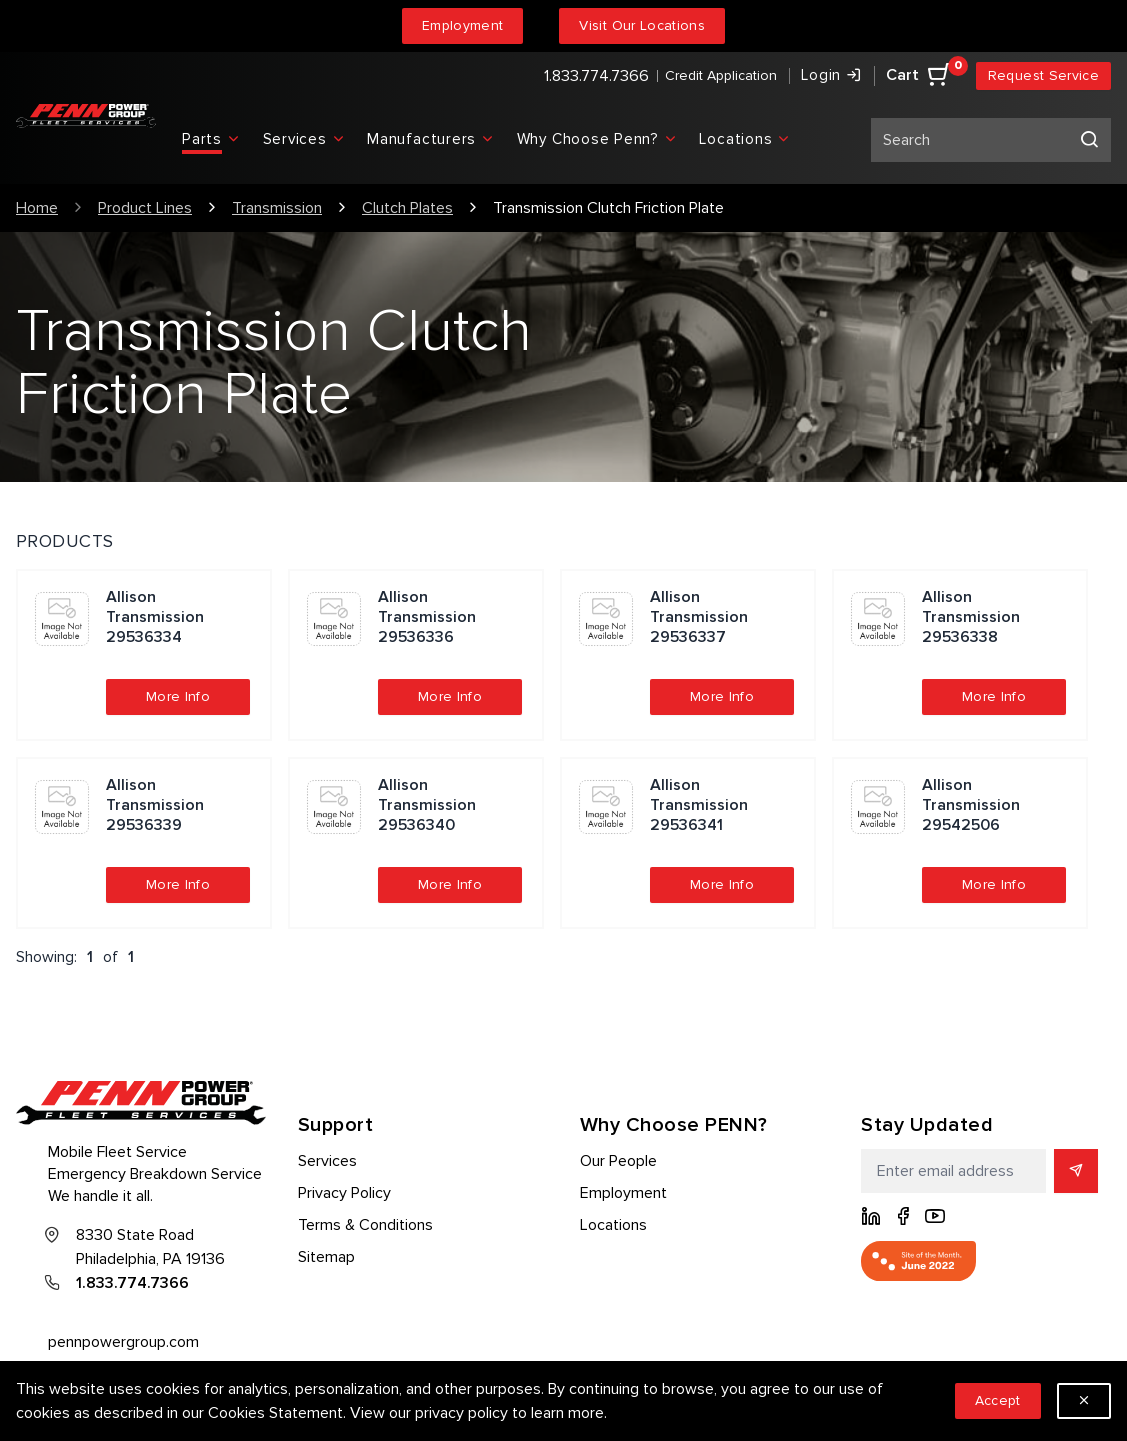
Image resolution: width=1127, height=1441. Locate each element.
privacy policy (461, 1413)
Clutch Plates (407, 208)
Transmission (277, 208)
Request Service (1043, 75)
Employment (463, 25)
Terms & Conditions (365, 1225)
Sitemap (326, 1257)
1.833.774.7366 (596, 76)
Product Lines (145, 208)
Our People (618, 1161)
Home (37, 208)
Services (327, 1161)
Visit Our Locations (642, 25)
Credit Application (721, 75)
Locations (613, 1225)
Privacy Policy (344, 1193)
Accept (998, 1400)
